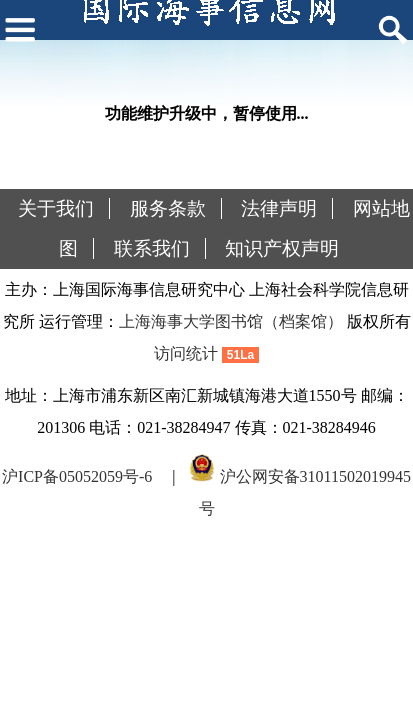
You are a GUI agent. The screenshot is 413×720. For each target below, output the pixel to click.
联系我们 (152, 248)
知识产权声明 (282, 248)
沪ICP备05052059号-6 (77, 476)
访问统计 (186, 353)
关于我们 (56, 208)
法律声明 (279, 208)
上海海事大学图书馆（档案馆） (231, 321)
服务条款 (168, 208)
